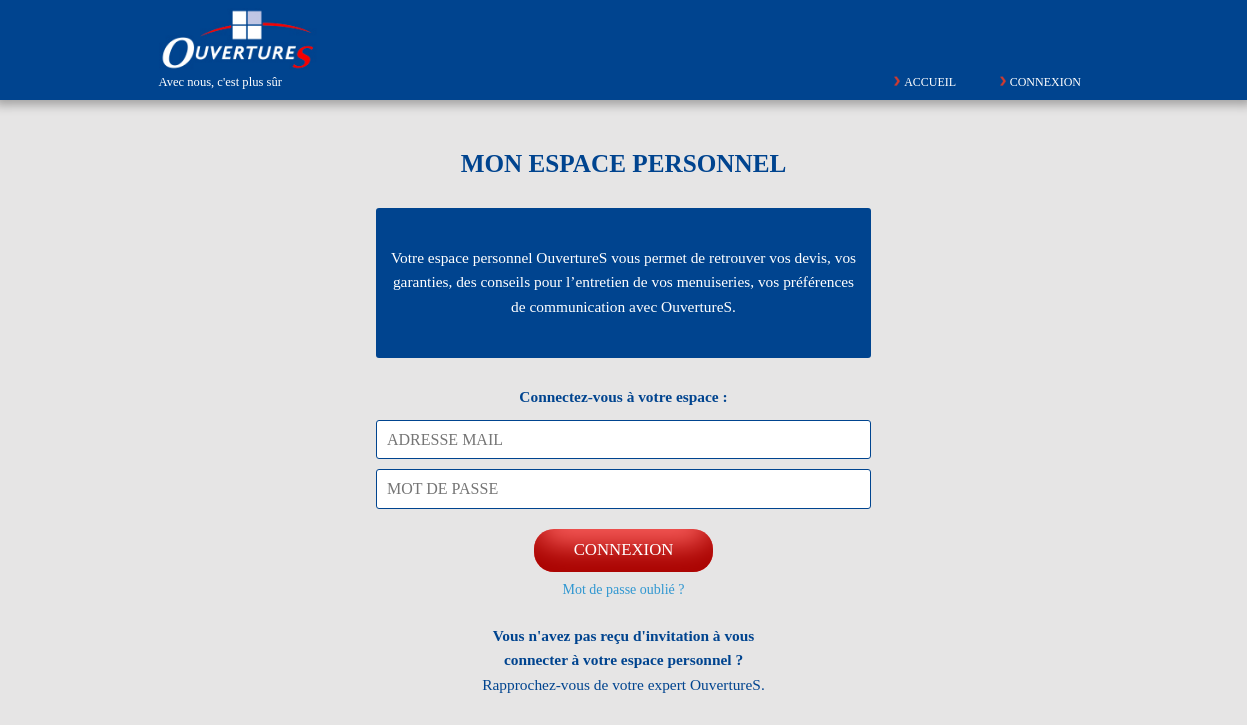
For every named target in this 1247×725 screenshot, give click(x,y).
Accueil (930, 82)
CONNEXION (624, 549)
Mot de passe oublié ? (623, 589)
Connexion (1045, 82)
